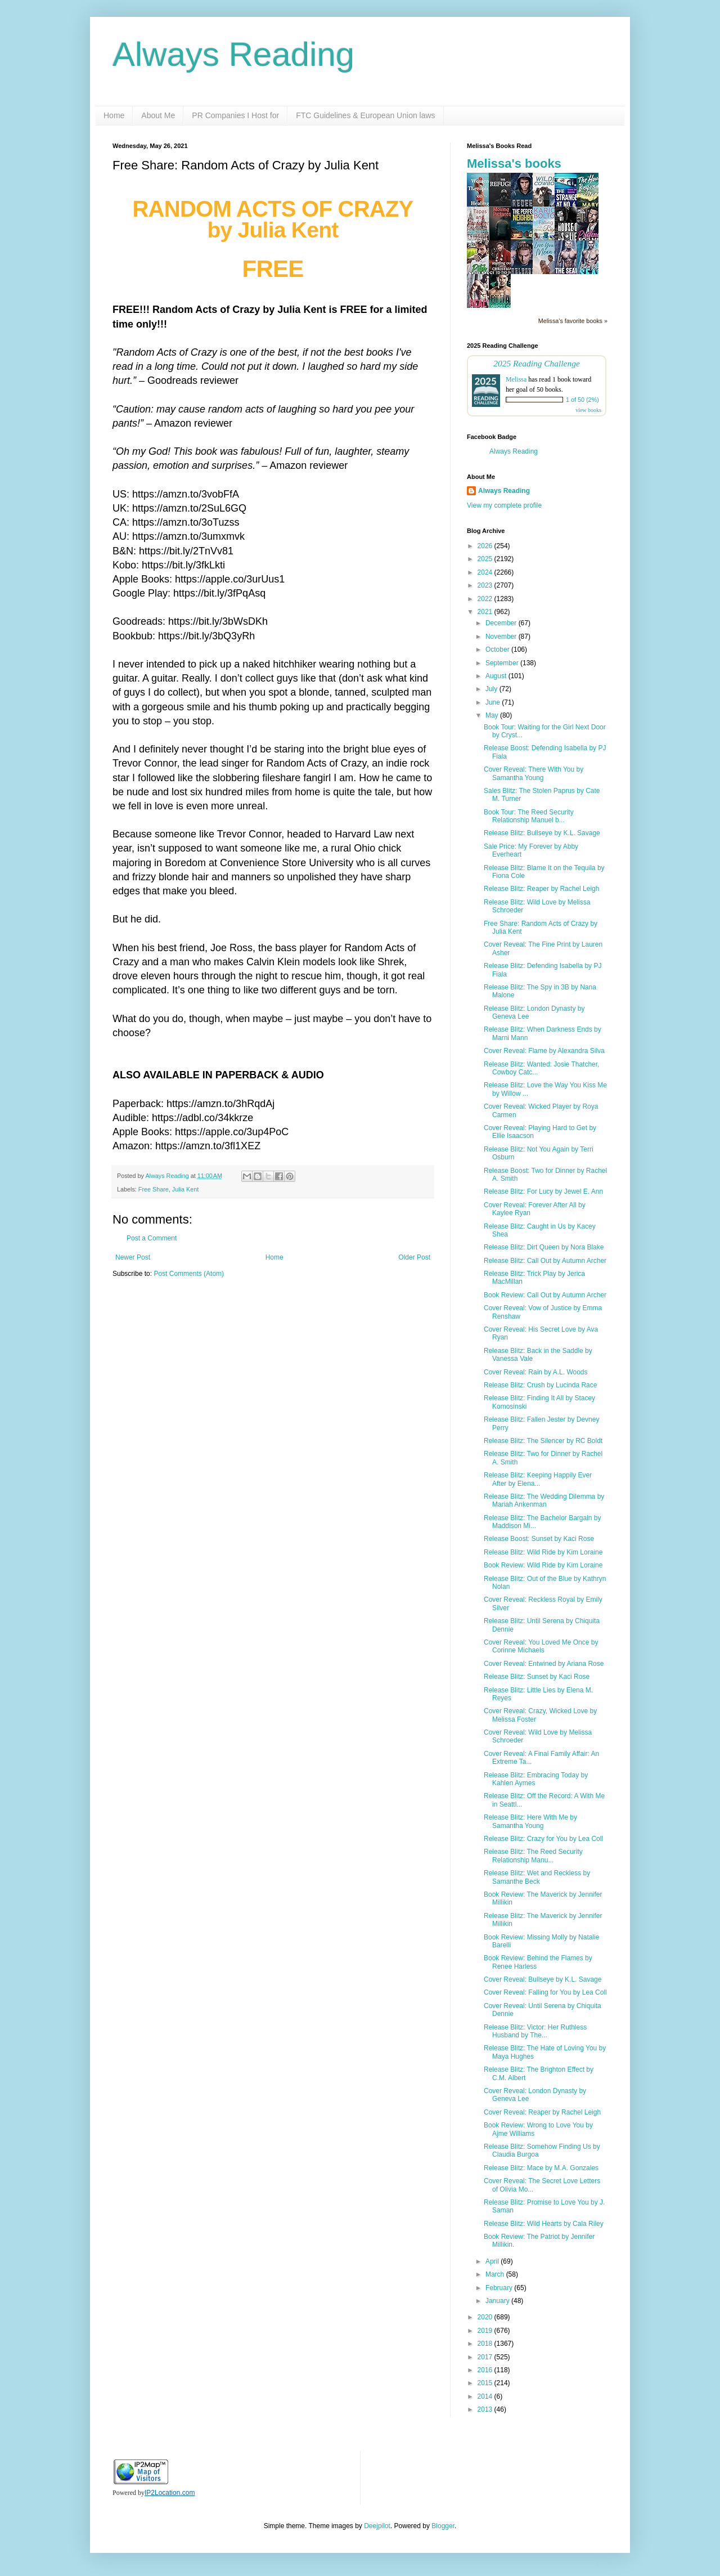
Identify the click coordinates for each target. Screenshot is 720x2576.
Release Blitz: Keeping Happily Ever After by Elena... (538, 1479)
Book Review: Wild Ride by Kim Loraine (543, 1565)
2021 (486, 612)
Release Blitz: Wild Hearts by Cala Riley (544, 2224)
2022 (486, 599)
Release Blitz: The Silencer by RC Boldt (543, 1441)
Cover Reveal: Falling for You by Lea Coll (545, 1992)
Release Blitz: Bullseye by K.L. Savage (542, 833)
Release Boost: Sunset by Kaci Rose (539, 1539)
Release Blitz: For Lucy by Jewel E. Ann (543, 1191)
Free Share (153, 1189)
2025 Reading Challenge (536, 363)
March (495, 2274)
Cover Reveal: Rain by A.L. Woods (536, 1372)
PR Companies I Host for (235, 115)
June (493, 702)
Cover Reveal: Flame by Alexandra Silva (544, 1051)
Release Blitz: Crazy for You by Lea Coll (543, 1839)
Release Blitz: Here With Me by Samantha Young (530, 1821)
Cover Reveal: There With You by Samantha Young (533, 773)
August (496, 676)
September (502, 663)
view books (588, 410)
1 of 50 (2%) (582, 399)
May (492, 715)
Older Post (414, 1257)
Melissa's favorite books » (573, 320)
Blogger (442, 2526)
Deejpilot (377, 2526)
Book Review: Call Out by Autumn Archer (545, 1295)
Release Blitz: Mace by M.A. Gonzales (541, 2168)
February (499, 2288)
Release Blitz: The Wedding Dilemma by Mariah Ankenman (544, 1500)
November (502, 636)
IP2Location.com (170, 2493)
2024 (486, 572)
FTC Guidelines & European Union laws (365, 115)
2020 (486, 2317)
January (498, 2301)
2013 (486, 2409)
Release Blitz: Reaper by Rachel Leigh (541, 889)
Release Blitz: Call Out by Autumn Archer (545, 1261)
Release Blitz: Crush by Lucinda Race (540, 1385)
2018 (486, 2343)
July (492, 689)
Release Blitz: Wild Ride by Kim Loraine (543, 1552)
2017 (486, 2357)
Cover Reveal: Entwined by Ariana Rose (544, 1664)
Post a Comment (152, 1238)
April (493, 2261)
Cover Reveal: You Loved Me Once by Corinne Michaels (541, 1646)
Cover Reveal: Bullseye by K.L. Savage (542, 1979)
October (498, 649)
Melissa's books (514, 163)
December (502, 623)
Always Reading (233, 54)
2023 (486, 585)
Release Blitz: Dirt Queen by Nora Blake (544, 1247)
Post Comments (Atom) (189, 1274)
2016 (486, 2370)
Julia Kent (185, 1189)
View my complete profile (504, 505)
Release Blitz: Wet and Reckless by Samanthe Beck (537, 1877)
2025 (486, 559)
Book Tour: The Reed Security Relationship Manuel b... (529, 816)
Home (114, 115)
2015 (486, 2383)
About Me (158, 115)
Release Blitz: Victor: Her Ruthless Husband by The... (535, 2031)
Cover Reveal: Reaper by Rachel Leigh (542, 2112)
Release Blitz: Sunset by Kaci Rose (537, 1677)
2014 (486, 2396)
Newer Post (132, 1257)
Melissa (516, 379)
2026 (486, 546)
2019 (486, 2331)
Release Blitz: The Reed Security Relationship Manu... (533, 1855)
